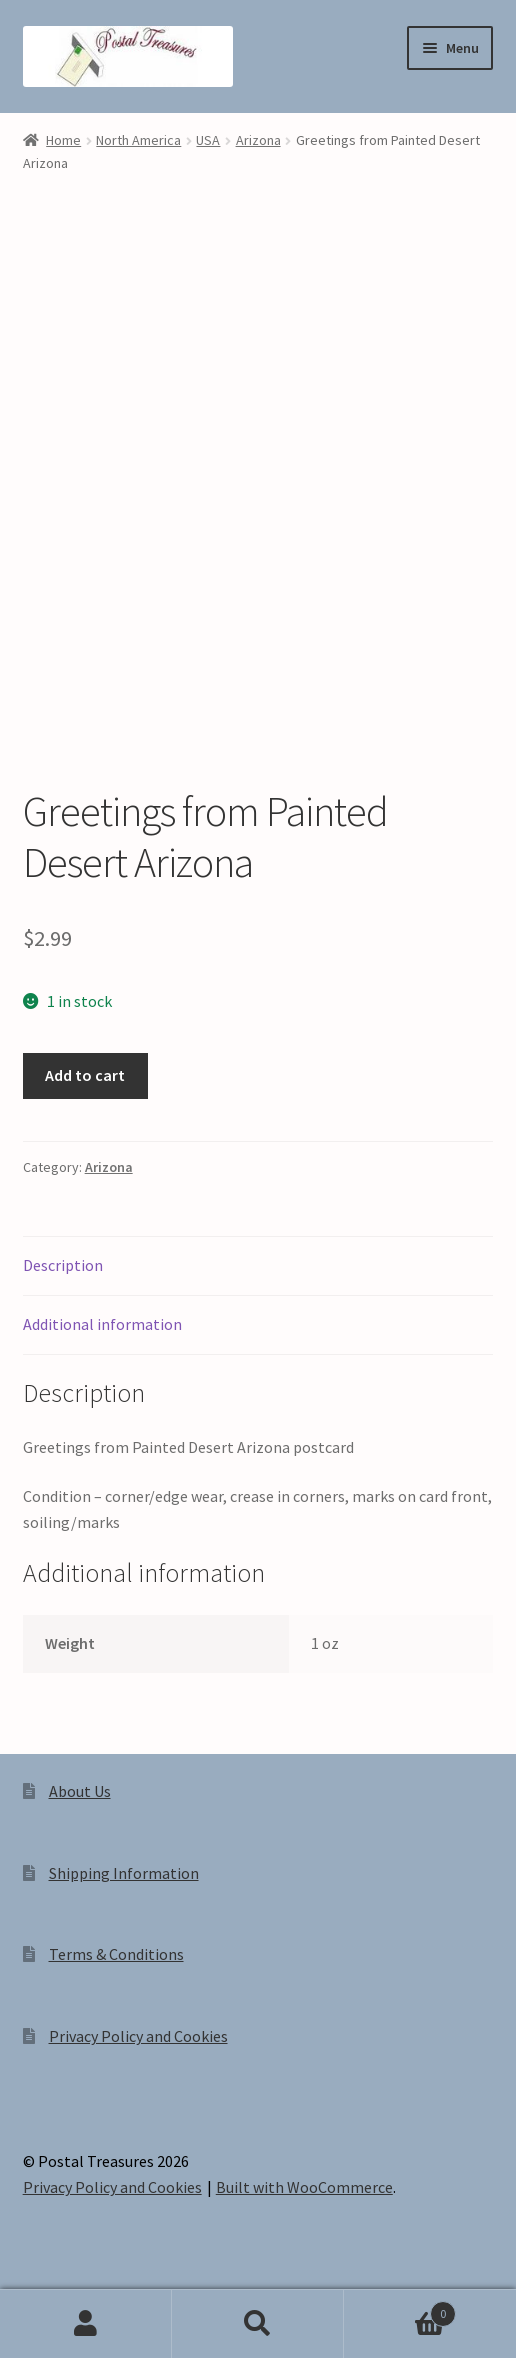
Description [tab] (63, 1265)
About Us (80, 1791)
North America (138, 140)
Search (258, 2324)
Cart (400, 2309)
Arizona (258, 140)
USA (208, 140)
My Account (86, 2324)
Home (63, 140)
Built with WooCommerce (304, 2187)
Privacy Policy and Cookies (138, 2036)
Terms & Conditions (116, 1954)
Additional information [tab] (102, 1324)
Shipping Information (124, 1873)
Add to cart (85, 1075)
